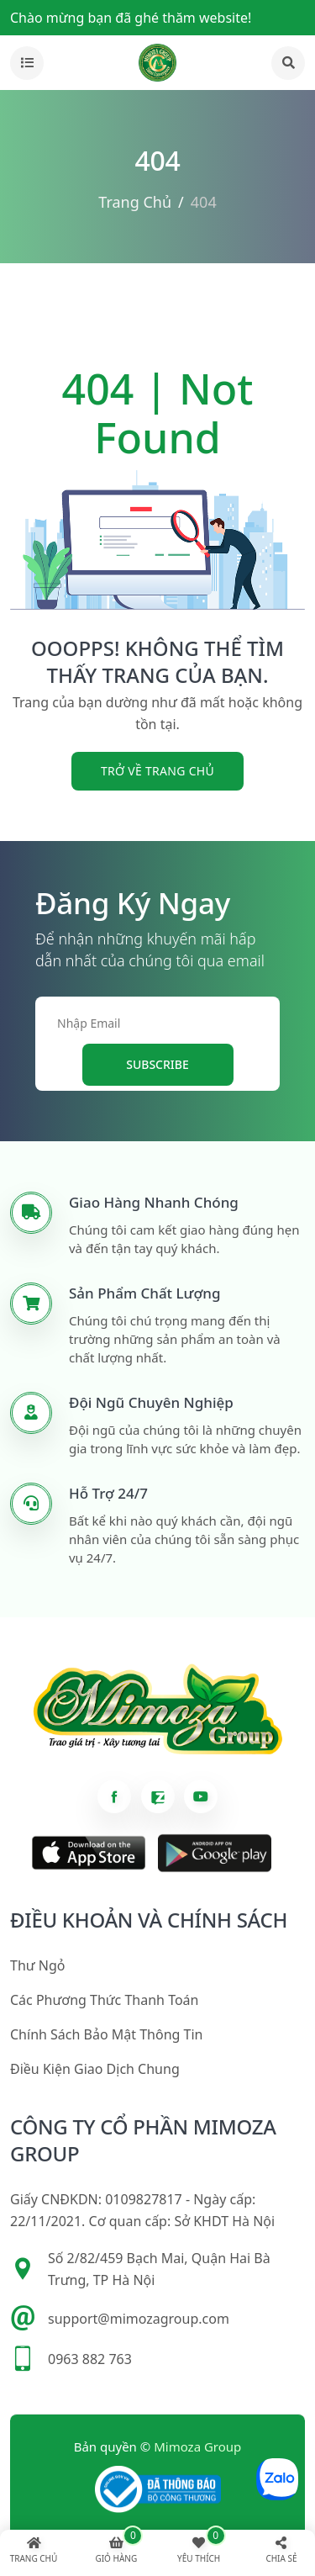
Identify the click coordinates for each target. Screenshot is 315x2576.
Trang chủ (134, 202)
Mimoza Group (197, 2446)
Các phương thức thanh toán (104, 2000)
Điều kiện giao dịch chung (95, 2069)
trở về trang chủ (157, 771)
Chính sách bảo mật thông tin (106, 2034)
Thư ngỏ (37, 1965)
